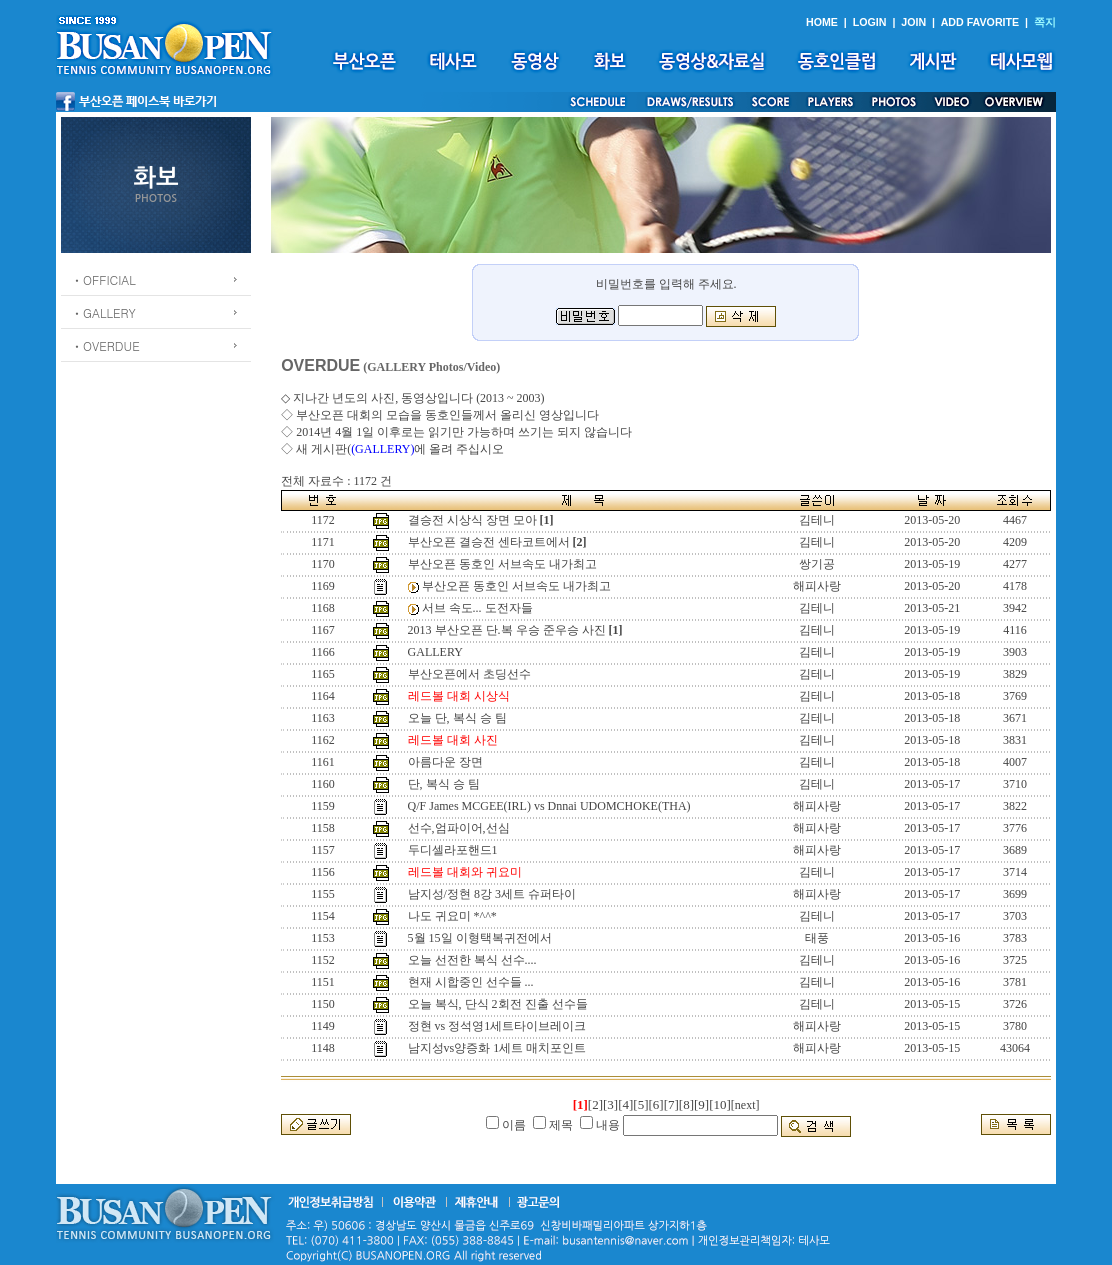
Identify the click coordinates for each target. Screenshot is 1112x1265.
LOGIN (870, 22)
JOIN (913, 22)
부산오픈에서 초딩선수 (469, 674)
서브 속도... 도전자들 (477, 608)
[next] (745, 1105)
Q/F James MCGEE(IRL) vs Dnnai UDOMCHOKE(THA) (549, 806)
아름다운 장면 (445, 762)
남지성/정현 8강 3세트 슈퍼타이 (492, 894)
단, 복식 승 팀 (444, 784)
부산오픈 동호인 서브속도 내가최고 (502, 564)
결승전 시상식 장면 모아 (472, 520)
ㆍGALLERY (103, 312)
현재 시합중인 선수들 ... (471, 982)
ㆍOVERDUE (105, 345)
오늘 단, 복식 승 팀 (457, 718)
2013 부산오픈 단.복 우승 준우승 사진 (507, 630)
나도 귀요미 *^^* (452, 916)
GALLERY (435, 652)
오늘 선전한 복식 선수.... (472, 960)
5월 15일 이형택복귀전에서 (480, 938)
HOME (822, 22)
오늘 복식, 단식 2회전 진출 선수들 (498, 1004)
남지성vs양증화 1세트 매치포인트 (497, 1048)
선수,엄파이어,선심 (459, 828)
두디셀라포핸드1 (453, 850)
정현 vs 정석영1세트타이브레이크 (497, 1026)
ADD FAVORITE (980, 22)
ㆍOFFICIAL (103, 279)
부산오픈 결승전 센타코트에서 (489, 542)
